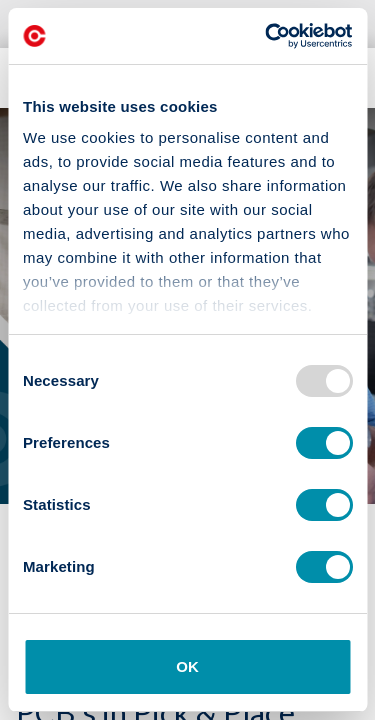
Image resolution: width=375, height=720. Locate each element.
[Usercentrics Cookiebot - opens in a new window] (267, 36)
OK (187, 666)
